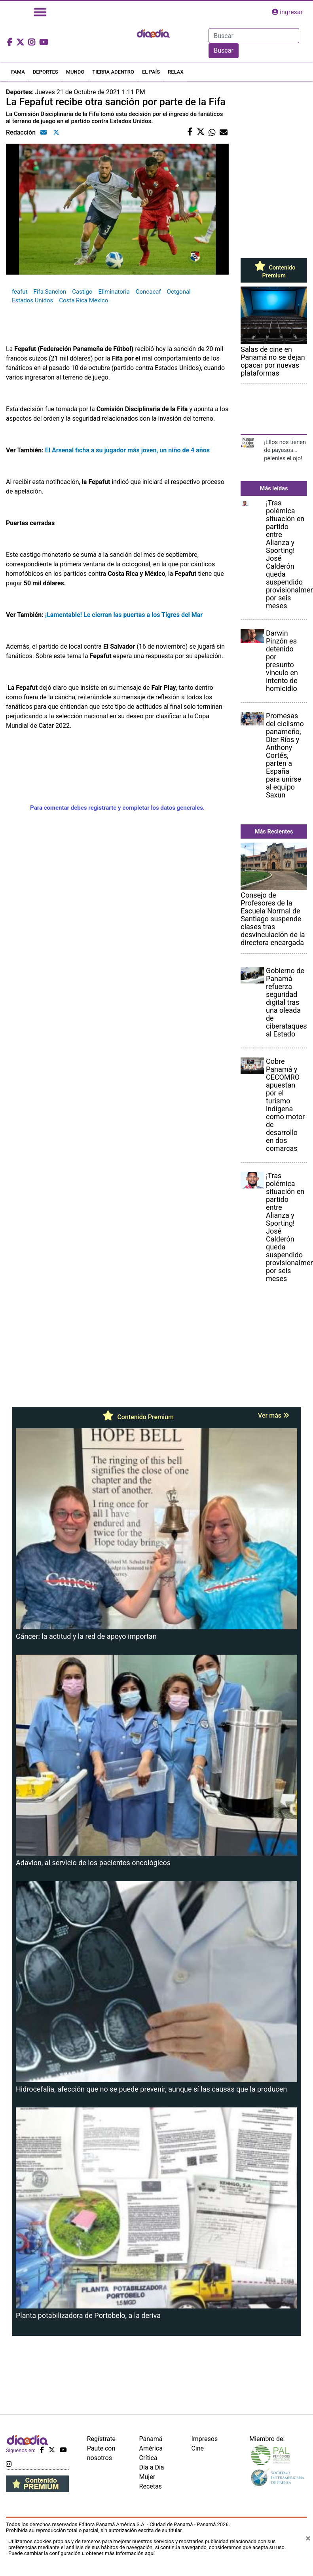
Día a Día (151, 2467)
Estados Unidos (32, 300)
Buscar (223, 50)
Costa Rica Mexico (83, 300)
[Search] (254, 35)
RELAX (176, 72)
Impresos (204, 2439)
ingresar (287, 12)
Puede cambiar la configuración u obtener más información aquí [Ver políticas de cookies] (81, 2553)
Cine (197, 2448)
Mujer (147, 2477)
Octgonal (179, 291)
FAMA (18, 72)
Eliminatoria (113, 291)
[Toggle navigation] (40, 12)
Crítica (148, 2458)
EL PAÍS (151, 72)
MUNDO (75, 72)
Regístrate (101, 2439)
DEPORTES (45, 72)
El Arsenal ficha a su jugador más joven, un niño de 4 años (127, 450)
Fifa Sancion (50, 291)
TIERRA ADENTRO (113, 72)
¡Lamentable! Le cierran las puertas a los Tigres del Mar (124, 615)
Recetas (150, 2486)
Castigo (82, 291)
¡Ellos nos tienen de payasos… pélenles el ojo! (285, 450)
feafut (20, 291)
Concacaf (148, 291)
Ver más (273, 1415)
